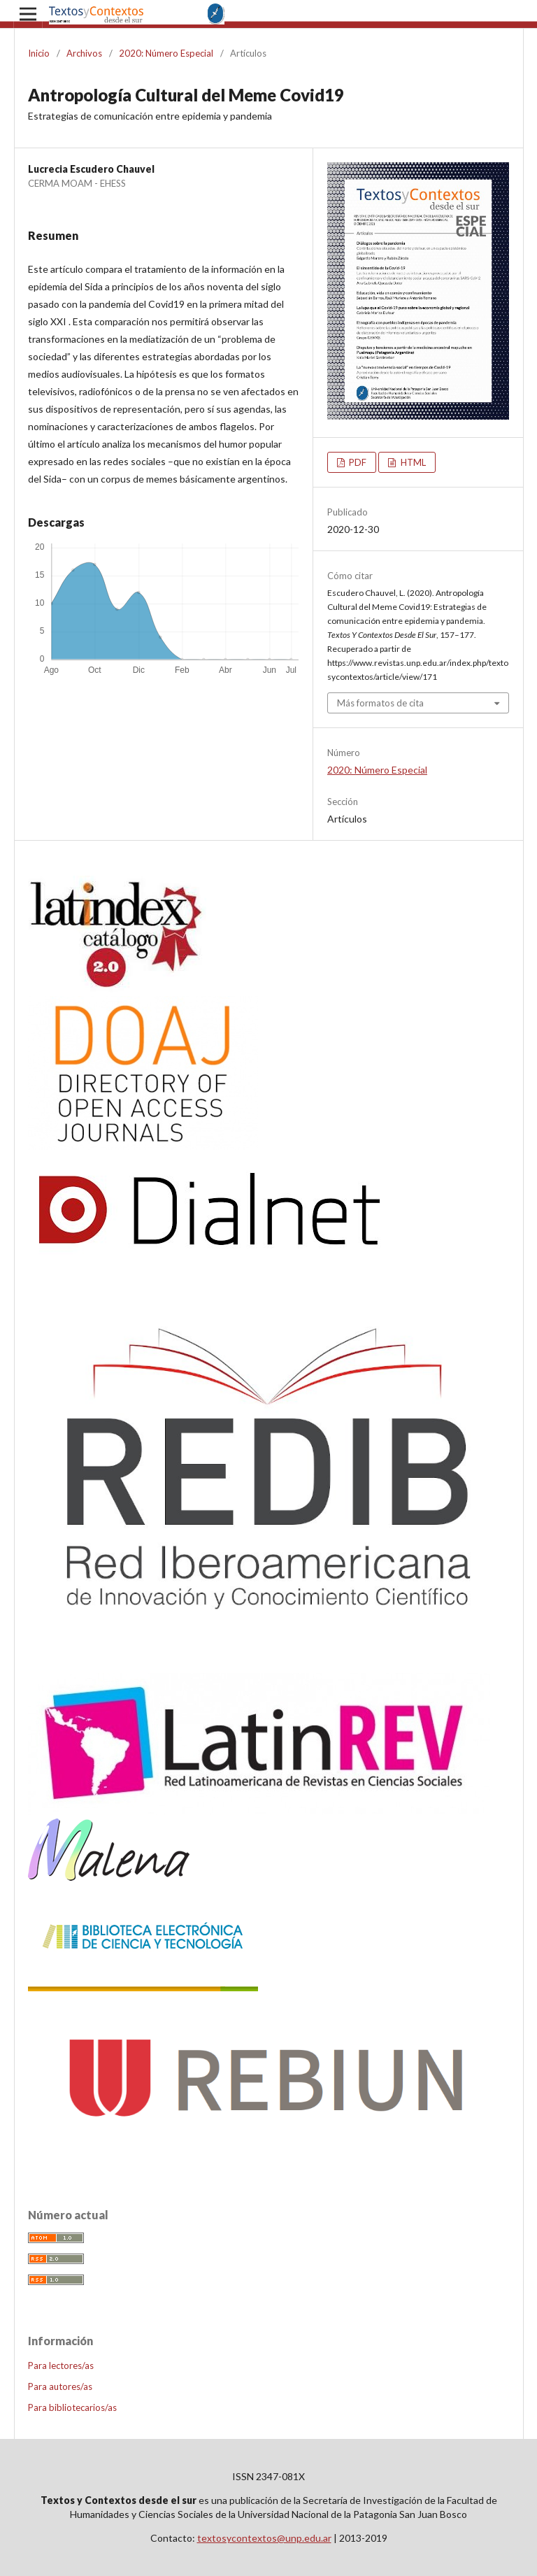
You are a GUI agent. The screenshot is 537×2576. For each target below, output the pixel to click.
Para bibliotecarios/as (72, 2407)
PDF (356, 462)
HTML (412, 462)
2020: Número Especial (166, 53)
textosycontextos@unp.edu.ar (264, 2538)
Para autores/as (60, 2386)
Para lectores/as (61, 2365)
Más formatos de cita (380, 703)
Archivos (84, 53)
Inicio (39, 53)
